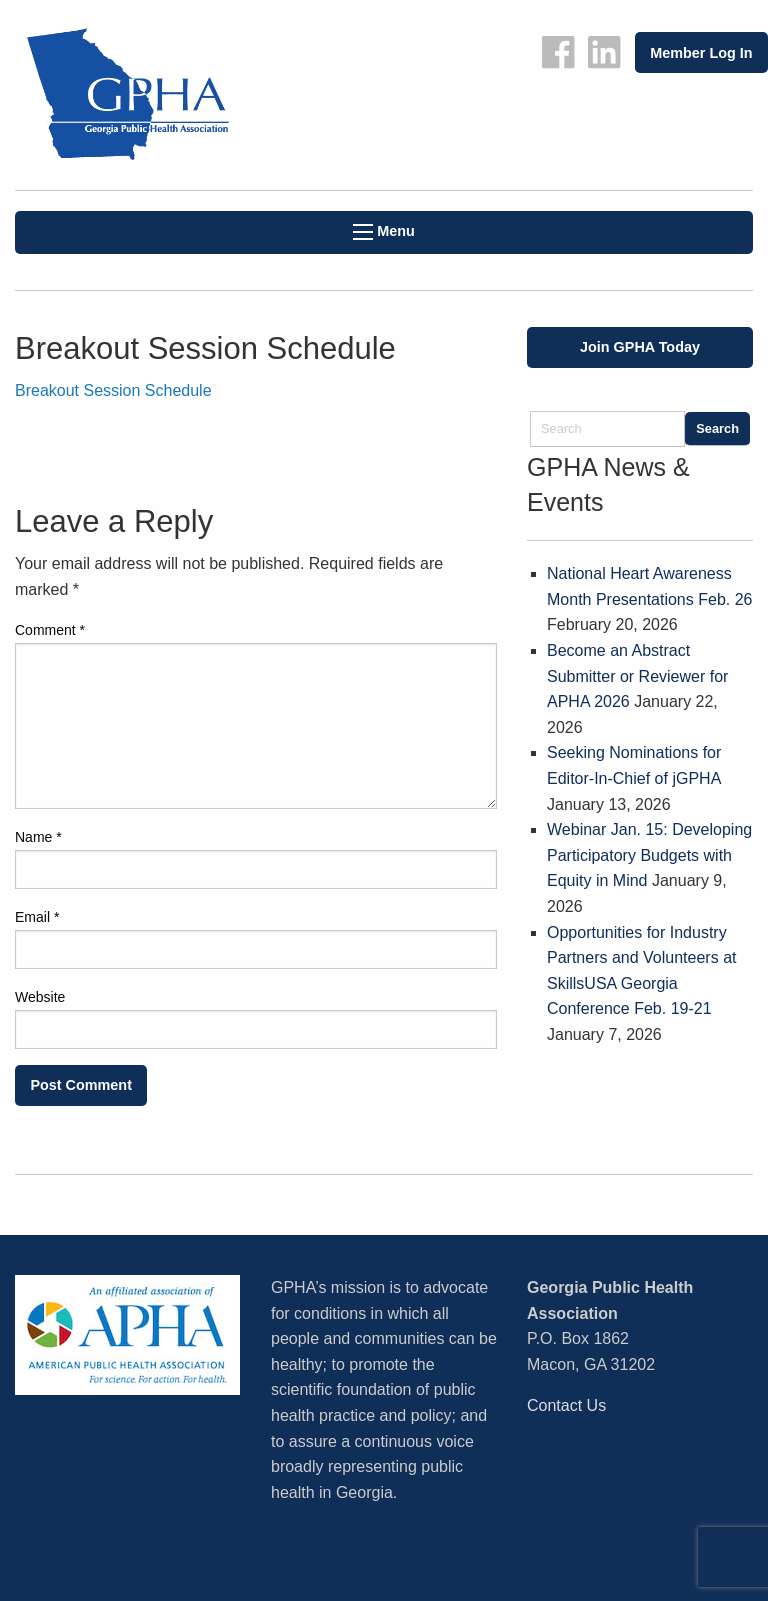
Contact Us (566, 1405)
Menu (384, 231)
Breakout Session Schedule (113, 390)
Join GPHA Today (640, 347)
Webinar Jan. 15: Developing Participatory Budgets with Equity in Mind (649, 855)
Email (37, 917)
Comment (50, 630)
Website (40, 997)
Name (38, 837)
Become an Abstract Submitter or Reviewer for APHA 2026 (637, 676)
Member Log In (701, 53)
